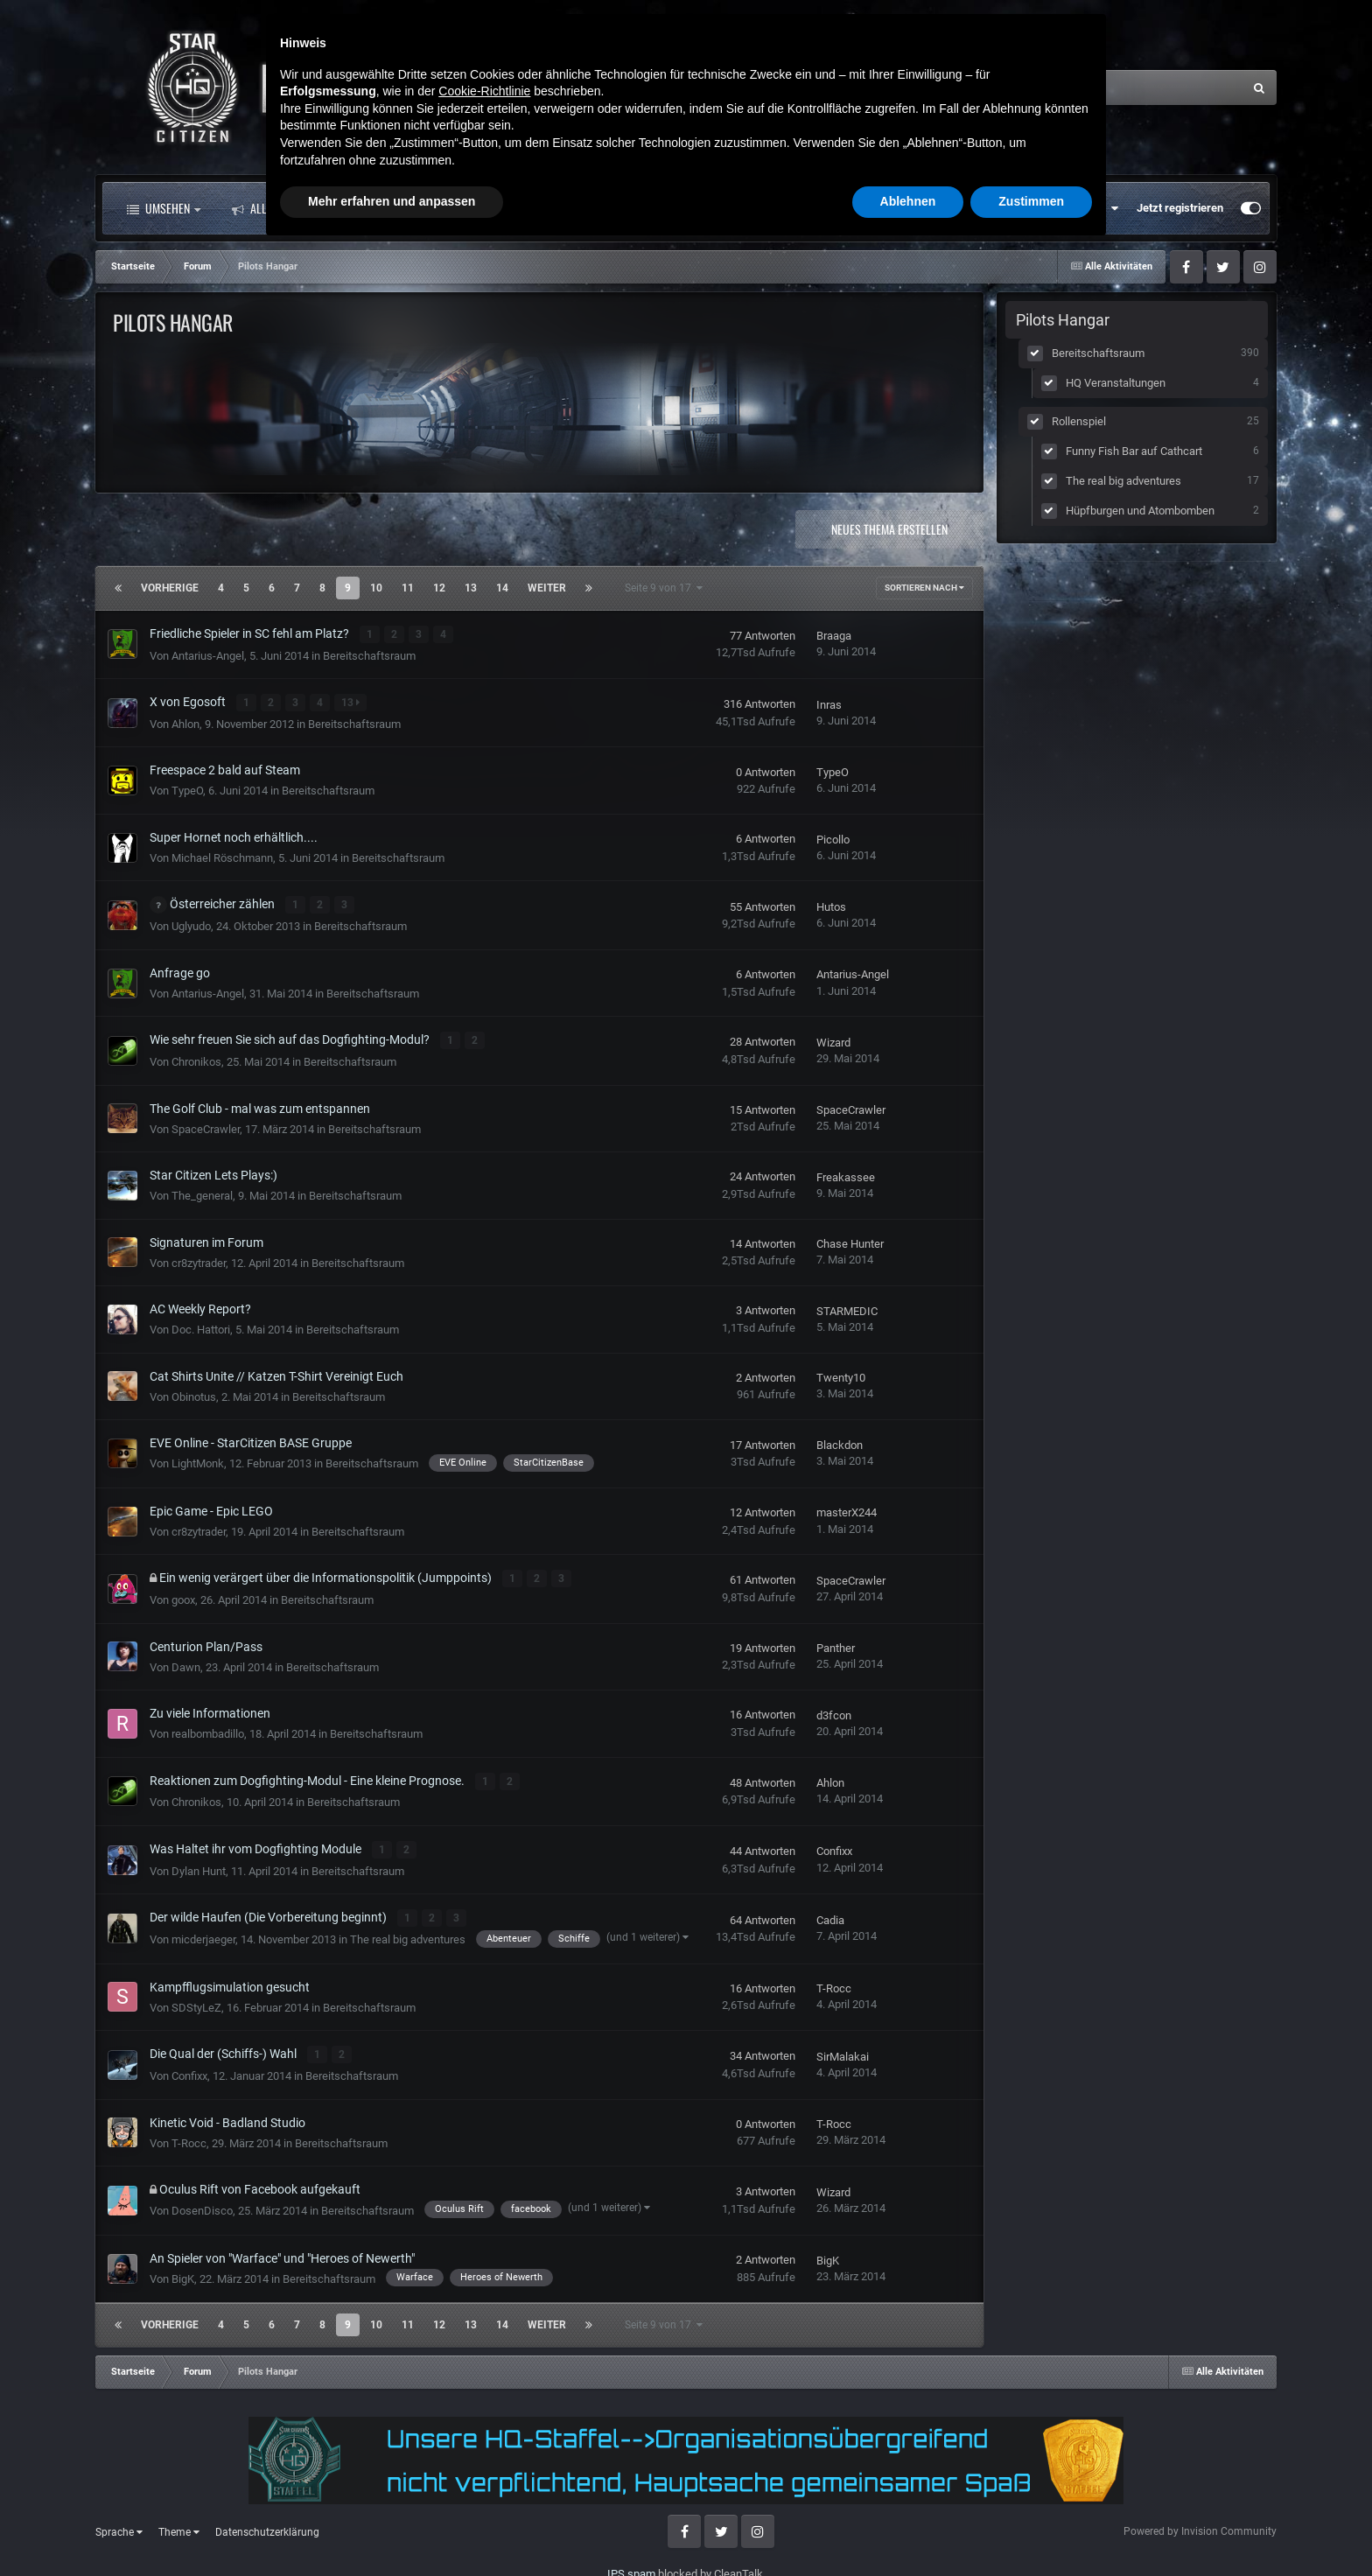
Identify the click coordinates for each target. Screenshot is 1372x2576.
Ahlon (186, 722)
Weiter (547, 588)
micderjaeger (203, 1933)
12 (439, 588)
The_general (202, 1193)
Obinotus (194, 1393)
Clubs (500, 208)
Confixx (834, 1846)
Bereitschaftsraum (369, 655)
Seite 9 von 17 (664, 588)
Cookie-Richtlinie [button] (484, 2418)
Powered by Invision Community (1200, 2525)
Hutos (831, 905)
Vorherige (170, 588)
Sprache (119, 2525)
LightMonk (198, 1460)
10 (376, 588)
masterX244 (846, 1509)
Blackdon (839, 1442)
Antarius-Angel (208, 655)
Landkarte (592, 208)
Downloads (697, 208)
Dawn (186, 1663)
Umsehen (163, 208)
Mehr (795, 208)
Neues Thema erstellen (889, 529)
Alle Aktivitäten (287, 208)
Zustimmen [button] (1031, 2528)
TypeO (187, 789)
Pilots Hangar (1063, 320)
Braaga (833, 635)
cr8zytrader (199, 1259)
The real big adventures (408, 1933)
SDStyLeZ (196, 2001)
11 (408, 588)
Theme (179, 2525)
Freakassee (845, 1173)
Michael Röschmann (222, 856)
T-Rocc (833, 1983)
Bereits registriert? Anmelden (1039, 208)
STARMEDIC (847, 1307)
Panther (835, 1644)
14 (502, 588)
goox (183, 1596)
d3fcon (833, 1711)
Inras (829, 703)
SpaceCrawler (206, 1125)
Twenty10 (840, 1375)
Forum (408, 208)
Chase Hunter (850, 1241)
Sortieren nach (924, 587)
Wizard (833, 1039)
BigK (183, 2271)
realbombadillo (208, 1730)
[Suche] (1074, 87)
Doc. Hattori (201, 1327)
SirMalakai (842, 2050)
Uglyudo (191, 924)
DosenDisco (202, 2203)
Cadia (830, 1915)
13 (471, 588)
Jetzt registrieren (1180, 207)
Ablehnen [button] (908, 2528)
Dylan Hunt (199, 1865)
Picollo (833, 837)
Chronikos (196, 1059)
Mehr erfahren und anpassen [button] (391, 2528)
